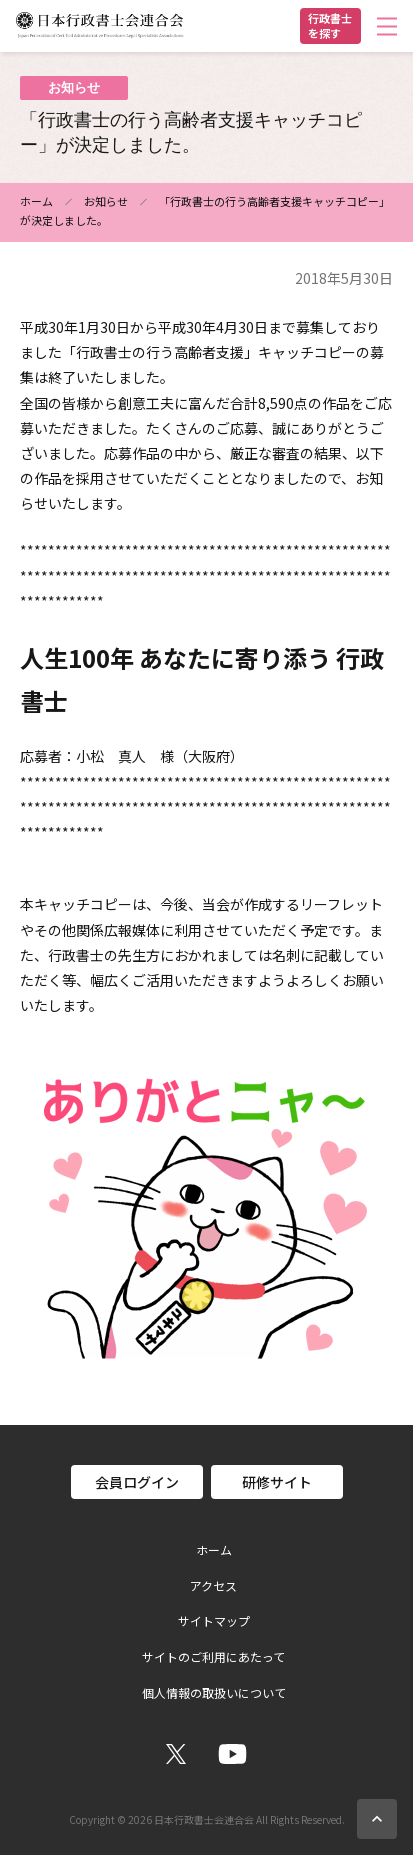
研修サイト (277, 1482)
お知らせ (106, 201)
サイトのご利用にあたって (213, 1657)
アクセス (213, 1586)
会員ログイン (137, 1482)
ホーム (36, 201)
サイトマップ (214, 1621)
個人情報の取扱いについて (214, 1693)
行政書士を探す (330, 25)
